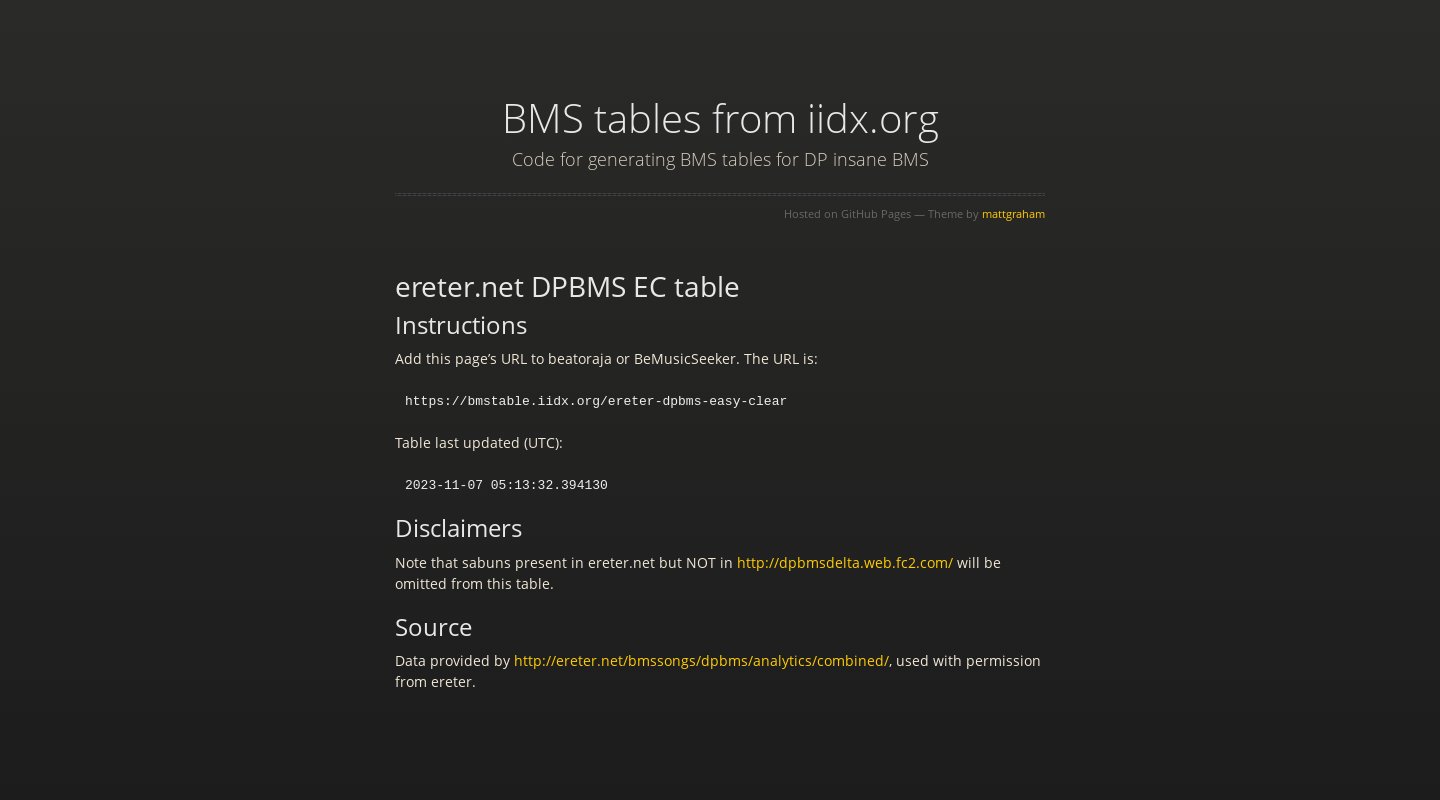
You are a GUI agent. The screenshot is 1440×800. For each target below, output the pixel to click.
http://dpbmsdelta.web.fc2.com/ (845, 560)
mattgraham (1013, 213)
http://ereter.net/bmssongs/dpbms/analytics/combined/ (701, 658)
